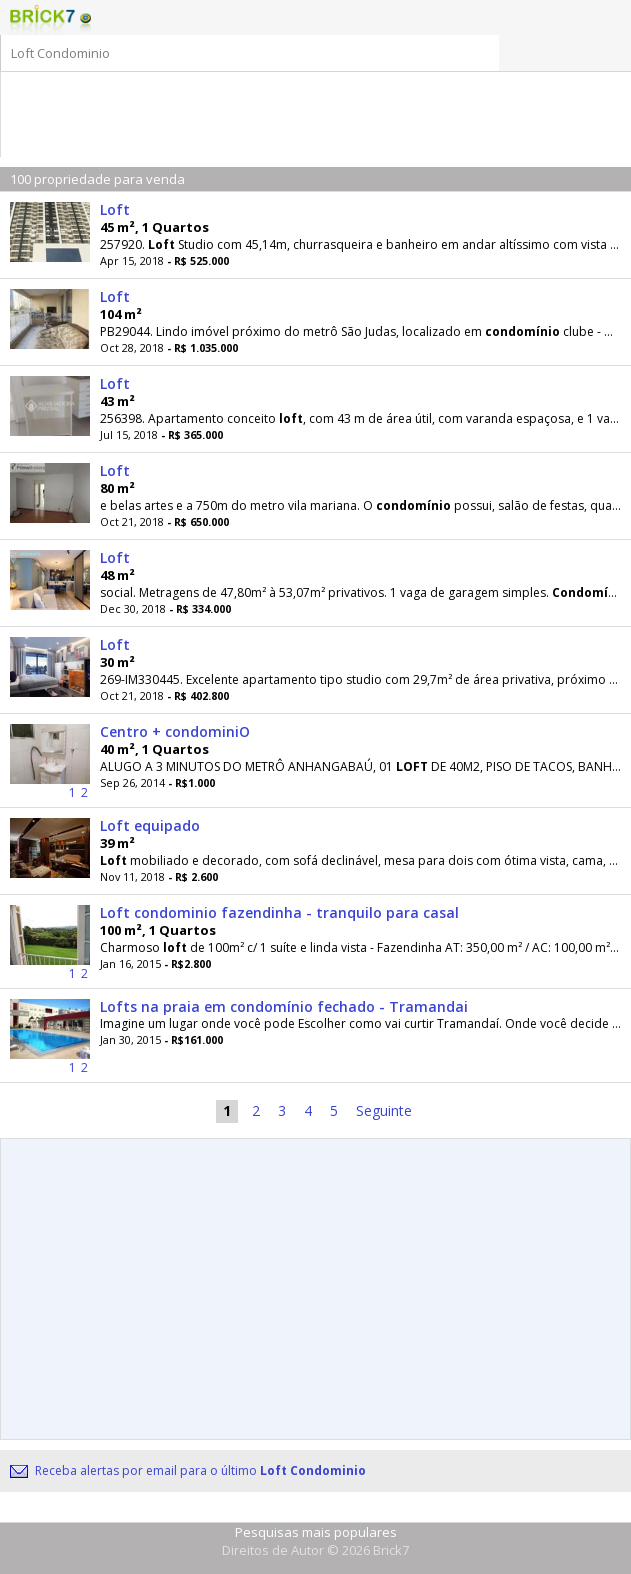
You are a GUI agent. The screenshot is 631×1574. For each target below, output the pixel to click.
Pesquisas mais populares (316, 1532)
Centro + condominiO (175, 731)
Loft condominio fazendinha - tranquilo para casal (279, 912)
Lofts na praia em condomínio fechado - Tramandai (284, 1006)
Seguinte (384, 1110)
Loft (115, 209)
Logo (42, 20)
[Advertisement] (321, 102)
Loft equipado (150, 825)
